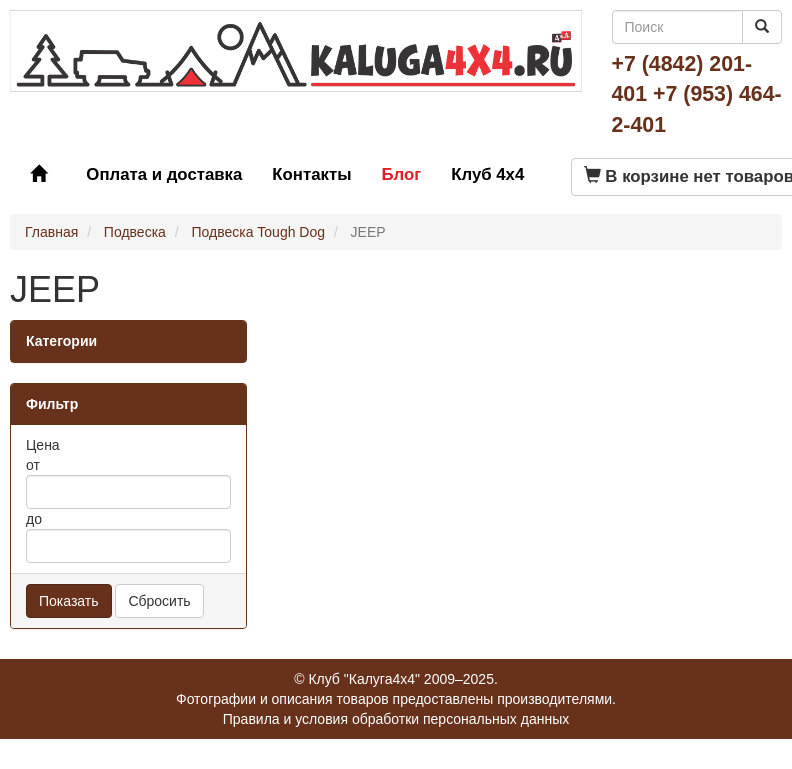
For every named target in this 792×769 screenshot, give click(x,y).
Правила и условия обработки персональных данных (396, 719)
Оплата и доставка (164, 174)
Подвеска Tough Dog (258, 232)
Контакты (311, 174)
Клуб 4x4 (487, 174)
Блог (401, 174)
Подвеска (135, 232)
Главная (51, 232)
